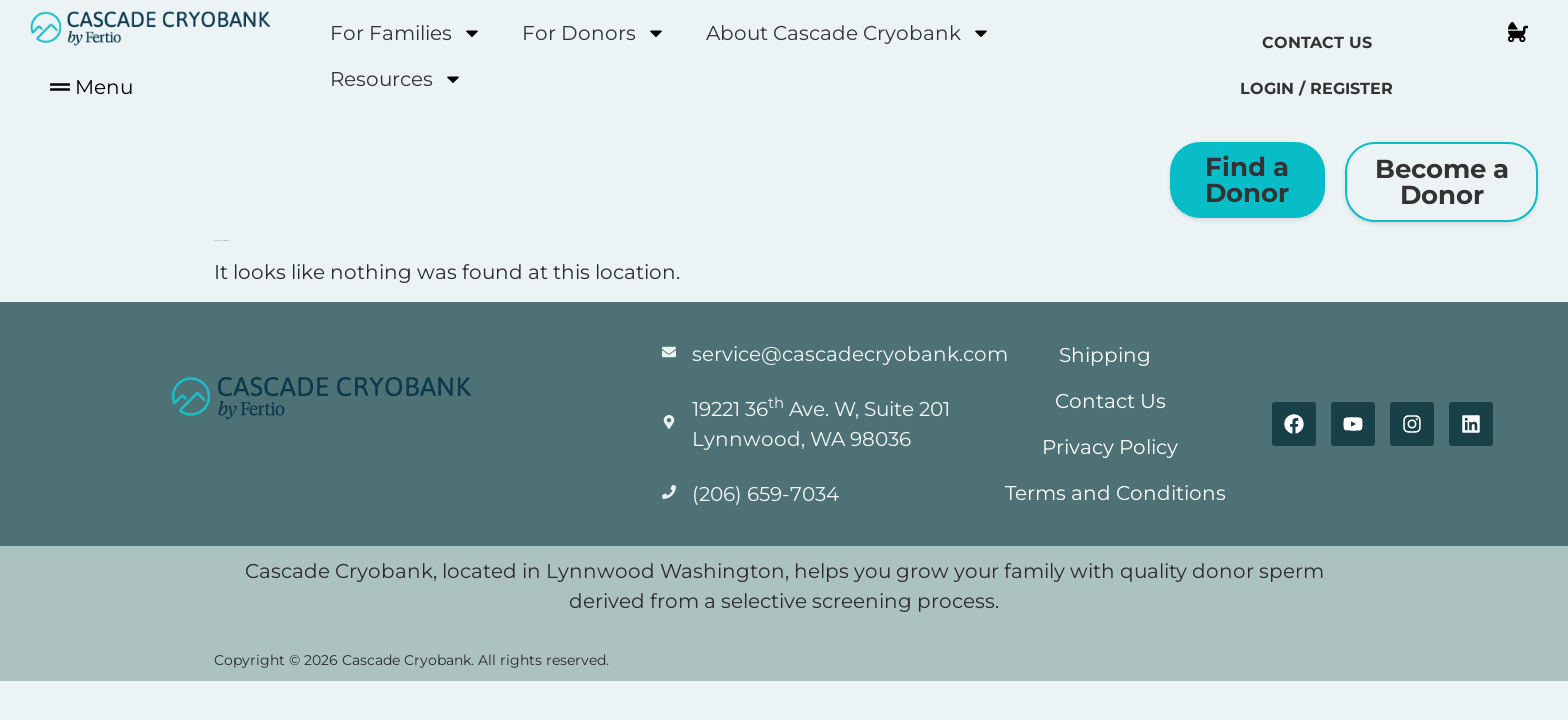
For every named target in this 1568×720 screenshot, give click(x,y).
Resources (396, 79)
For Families (406, 33)
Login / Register (1316, 88)
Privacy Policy (1110, 447)
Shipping (1105, 355)
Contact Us (1317, 42)
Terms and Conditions (1115, 493)
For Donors (594, 33)
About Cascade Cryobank (848, 33)
